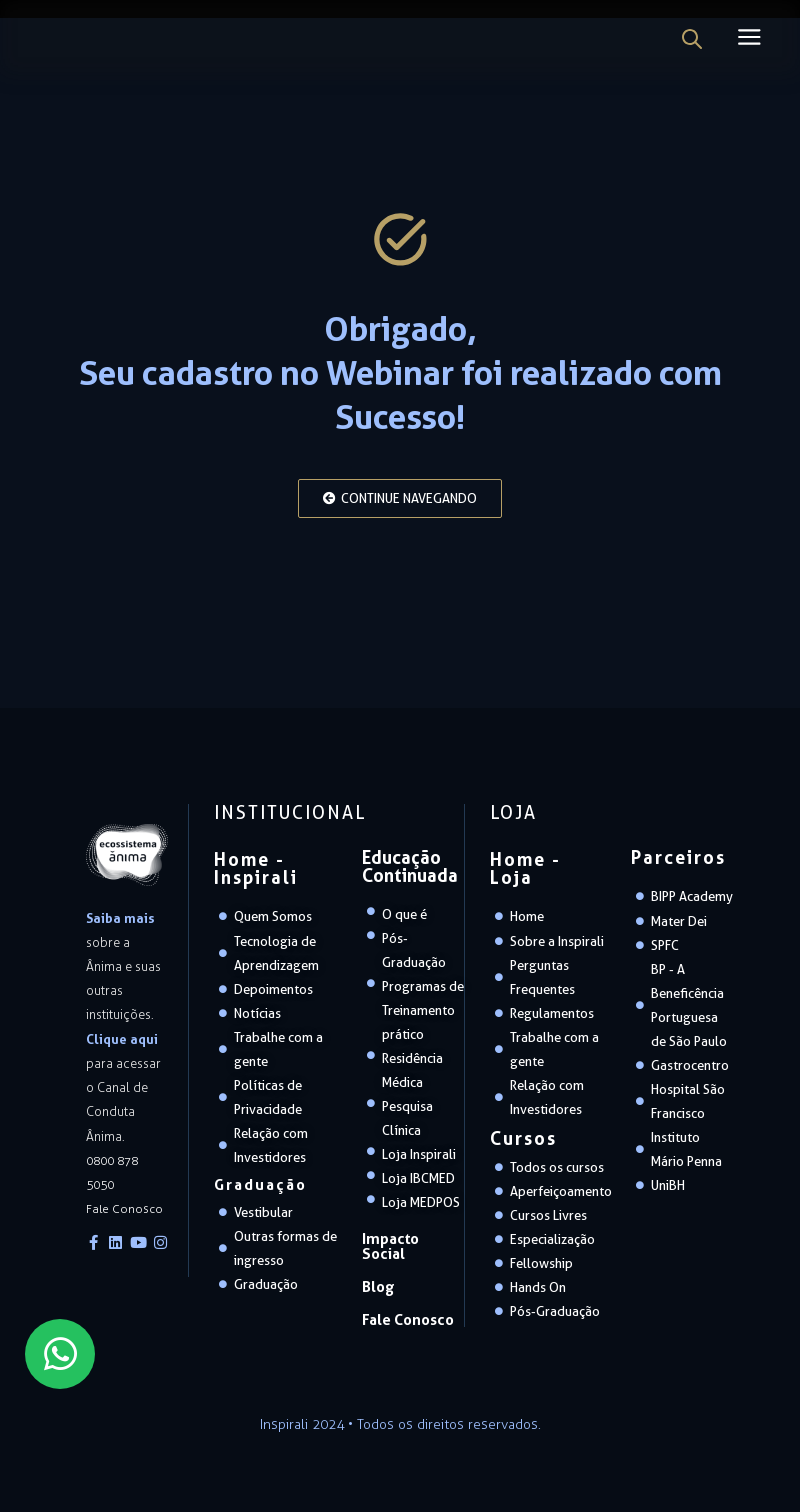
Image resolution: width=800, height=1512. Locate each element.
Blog (376, 1274)
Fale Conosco (404, 1305)
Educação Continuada (410, 871)
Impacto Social (409, 1243)
